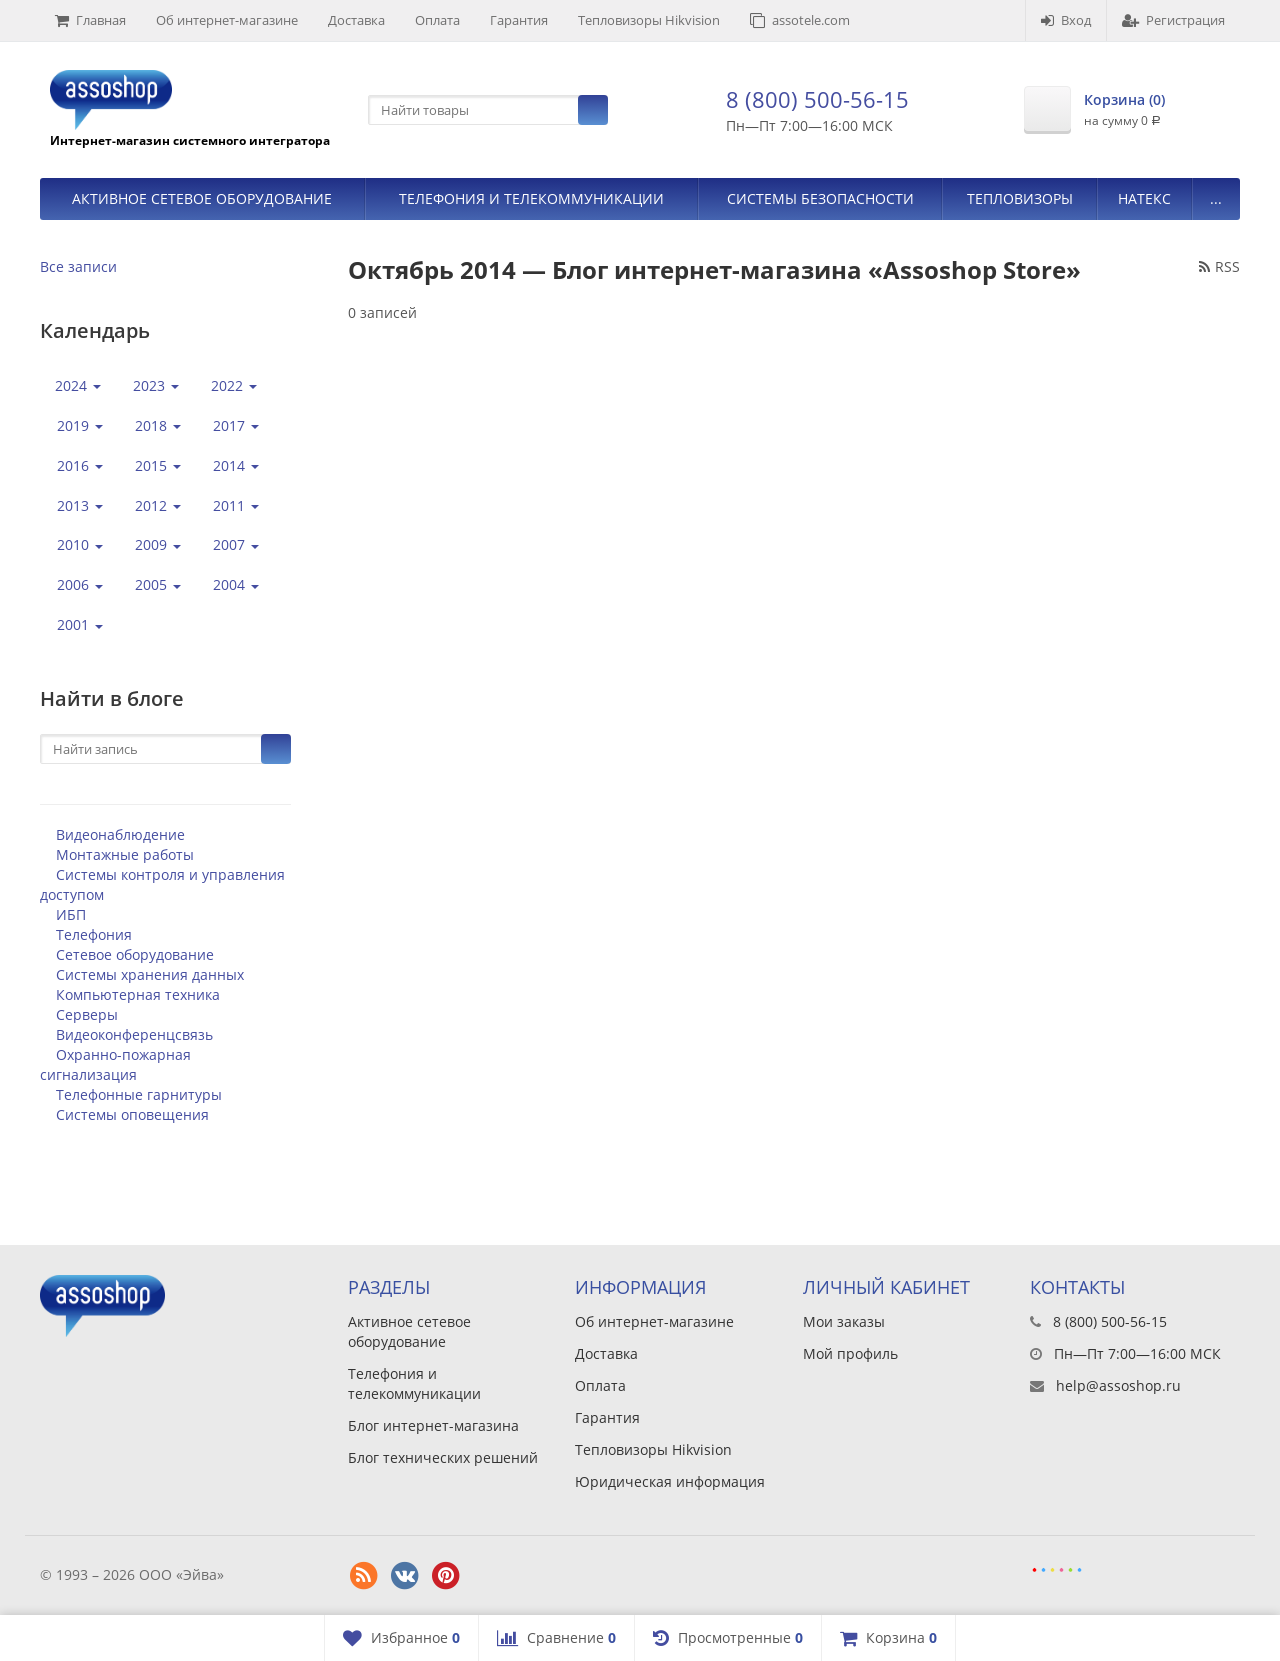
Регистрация (1173, 20)
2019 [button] (80, 425)
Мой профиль (850, 1353)
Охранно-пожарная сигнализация (115, 1064)
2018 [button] (158, 425)
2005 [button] (158, 584)
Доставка (356, 20)
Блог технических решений (443, 1457)
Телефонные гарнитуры (139, 1094)
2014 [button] (236, 465)
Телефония (94, 934)
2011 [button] (236, 505)
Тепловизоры (1020, 198)
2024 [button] (78, 385)
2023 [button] (156, 385)
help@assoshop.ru (1118, 1385)
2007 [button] (236, 544)
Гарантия (519, 20)
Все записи (78, 266)
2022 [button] (234, 385)
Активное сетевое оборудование (202, 198)
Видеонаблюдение (120, 834)
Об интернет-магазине (227, 20)
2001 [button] (80, 624)
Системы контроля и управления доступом (162, 884)
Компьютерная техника (138, 994)
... (1216, 198)
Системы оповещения (132, 1114)
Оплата (437, 20)
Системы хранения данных (150, 974)
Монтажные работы (125, 854)
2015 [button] (158, 465)
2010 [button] (80, 544)
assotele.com (800, 20)
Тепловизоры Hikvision (649, 20)
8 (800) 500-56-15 (817, 99)
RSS (1219, 266)
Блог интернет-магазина (433, 1425)
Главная (90, 20)
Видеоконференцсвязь (134, 1034)
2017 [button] (236, 425)
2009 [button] (158, 544)
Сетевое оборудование (135, 954)
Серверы (87, 1014)
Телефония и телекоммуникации (531, 198)
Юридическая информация (670, 1481)
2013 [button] (80, 505)
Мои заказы (844, 1321)
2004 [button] (236, 584)
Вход (1066, 20)
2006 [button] (80, 584)
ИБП (71, 914)
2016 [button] (80, 465)
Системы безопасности (820, 198)
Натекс (1144, 198)
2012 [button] (158, 505)
